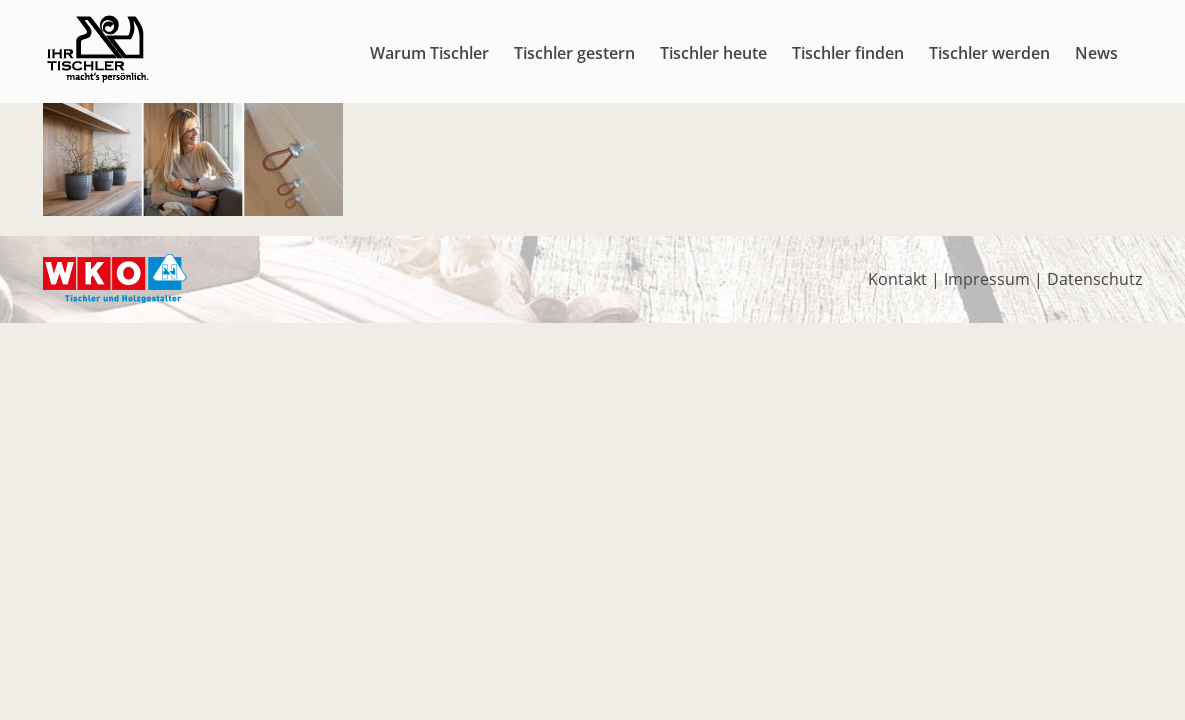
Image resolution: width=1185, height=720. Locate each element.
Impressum (987, 279)
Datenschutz (1095, 279)
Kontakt (897, 279)
